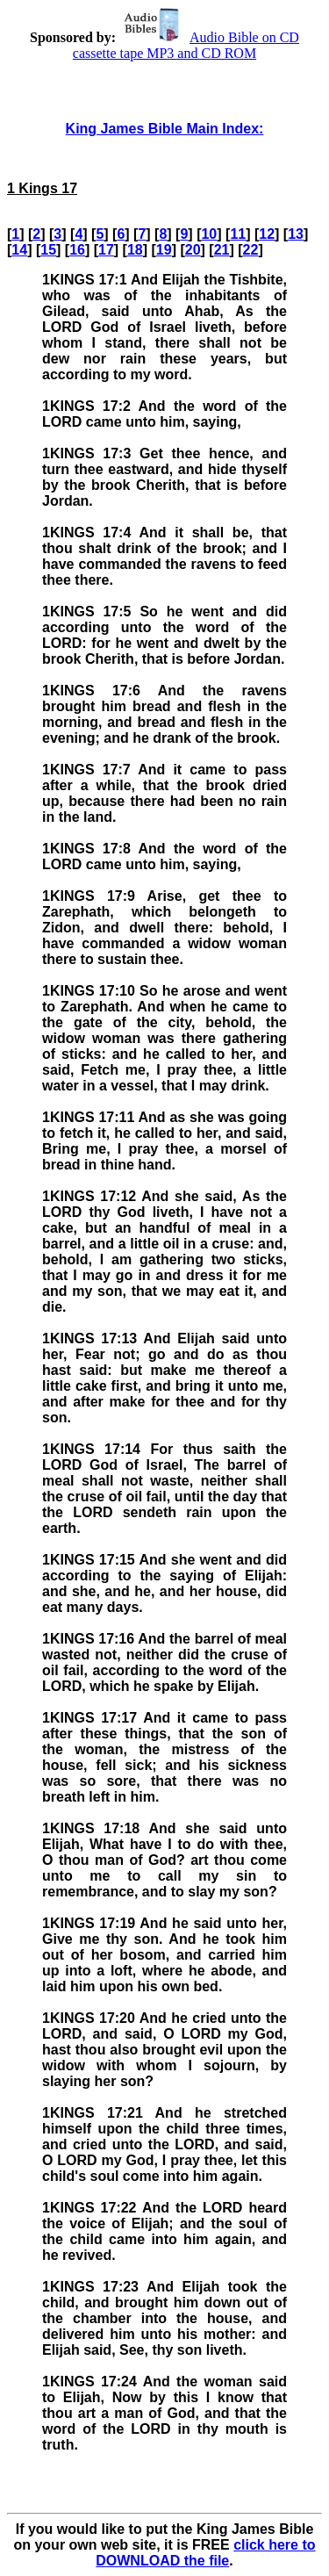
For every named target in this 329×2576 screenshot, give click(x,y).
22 (251, 249)
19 (164, 249)
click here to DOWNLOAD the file (205, 2552)
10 (209, 234)
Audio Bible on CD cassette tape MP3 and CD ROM (186, 45)
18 (135, 249)
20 (193, 249)
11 (238, 234)
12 (267, 234)
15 (48, 249)
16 (77, 249)
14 (19, 249)
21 (222, 249)
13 (296, 234)
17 (106, 249)
